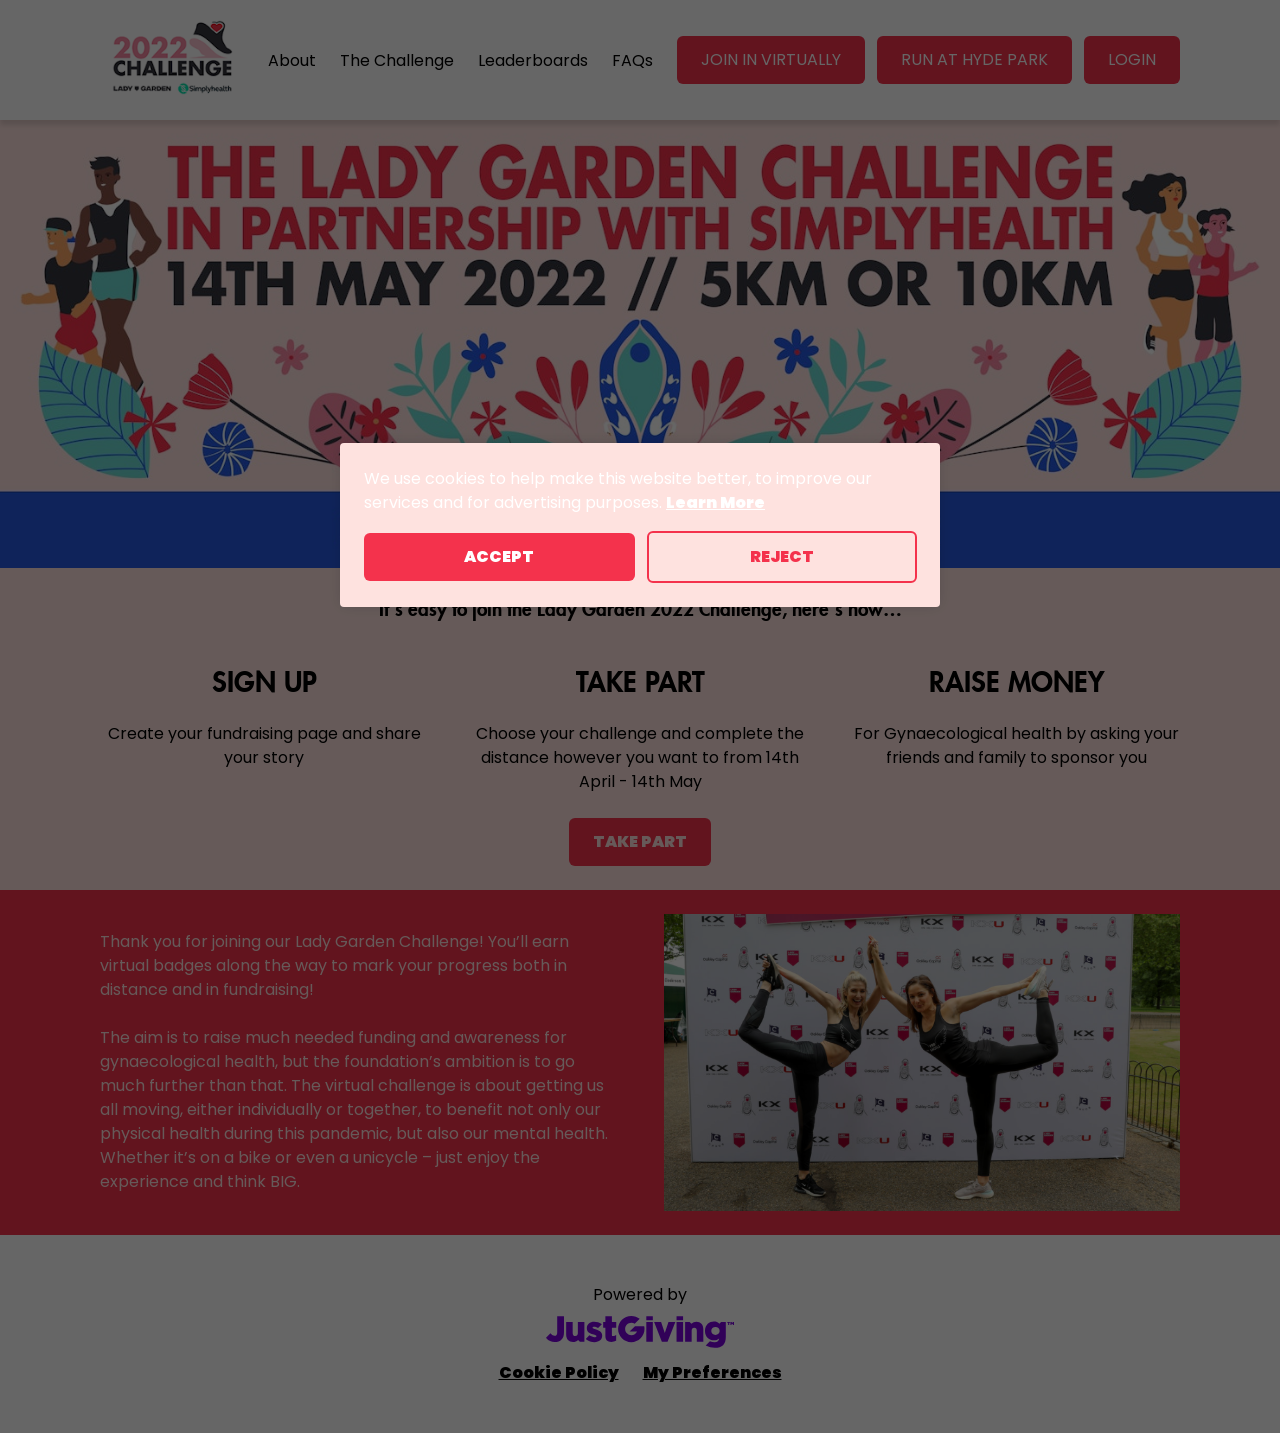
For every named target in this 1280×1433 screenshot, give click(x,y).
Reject (782, 556)
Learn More (715, 502)
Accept (499, 556)
